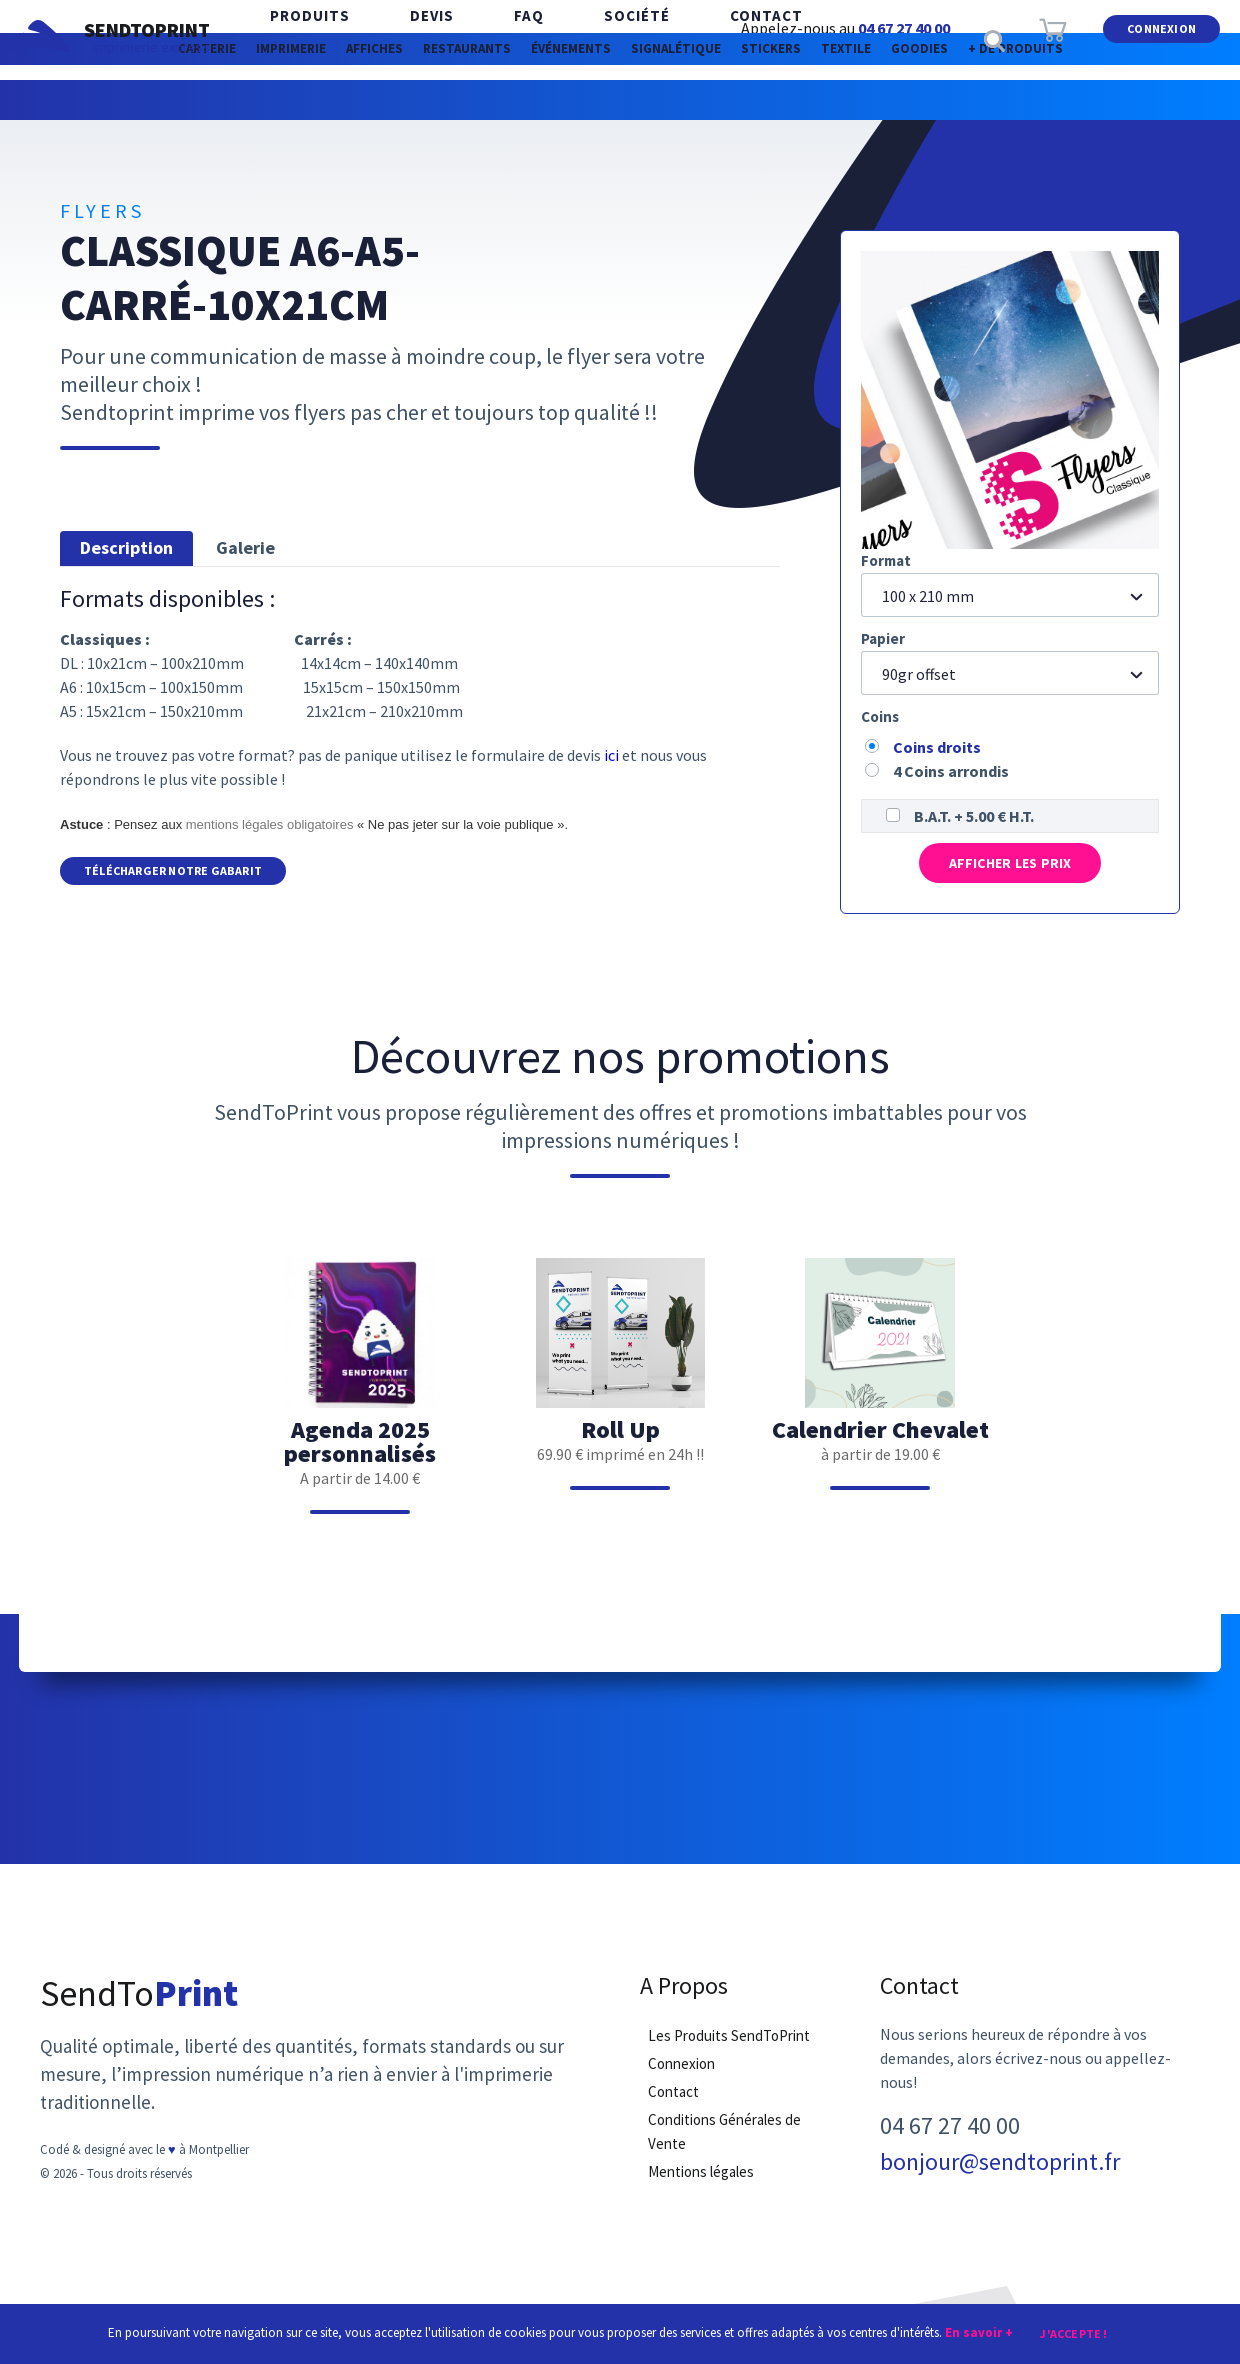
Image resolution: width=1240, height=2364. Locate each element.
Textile (1022, 99)
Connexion (1161, 38)
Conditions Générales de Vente (724, 2151)
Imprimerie (233, 99)
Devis (402, 39)
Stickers (912, 99)
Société (567, 39)
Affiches (353, 99)
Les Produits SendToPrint (729, 2055)
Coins (880, 716)
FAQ (479, 39)
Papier (883, 638)
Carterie (113, 99)
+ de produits (620, 139)
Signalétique (778, 99)
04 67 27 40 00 (904, 28)
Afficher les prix (1009, 870)
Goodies (1129, 99)
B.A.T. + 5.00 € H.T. (974, 816)
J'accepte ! (1073, 2331)
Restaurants (486, 99)
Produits (300, 39)
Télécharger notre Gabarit (173, 872)
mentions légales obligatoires (270, 824)
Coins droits (937, 747)
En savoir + (979, 2330)
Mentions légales (701, 2191)
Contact (676, 39)
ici (611, 755)
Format (886, 560)
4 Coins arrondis (951, 771)
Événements (632, 99)
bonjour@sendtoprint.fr (1000, 2182)
